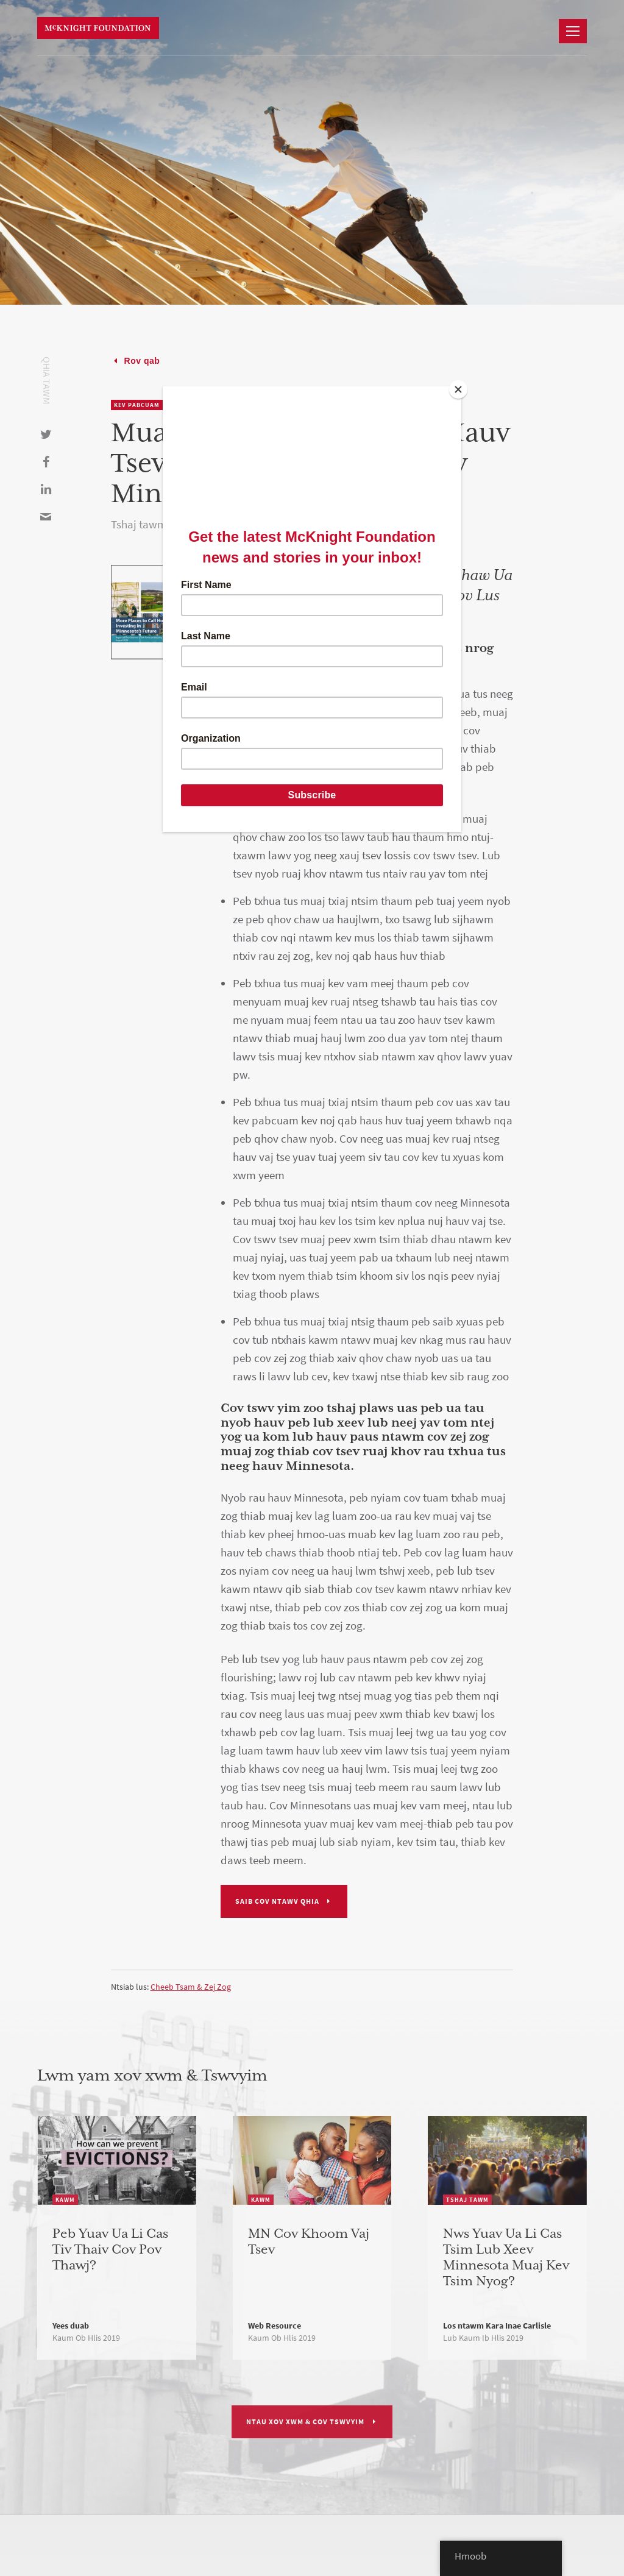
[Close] (458, 389)
